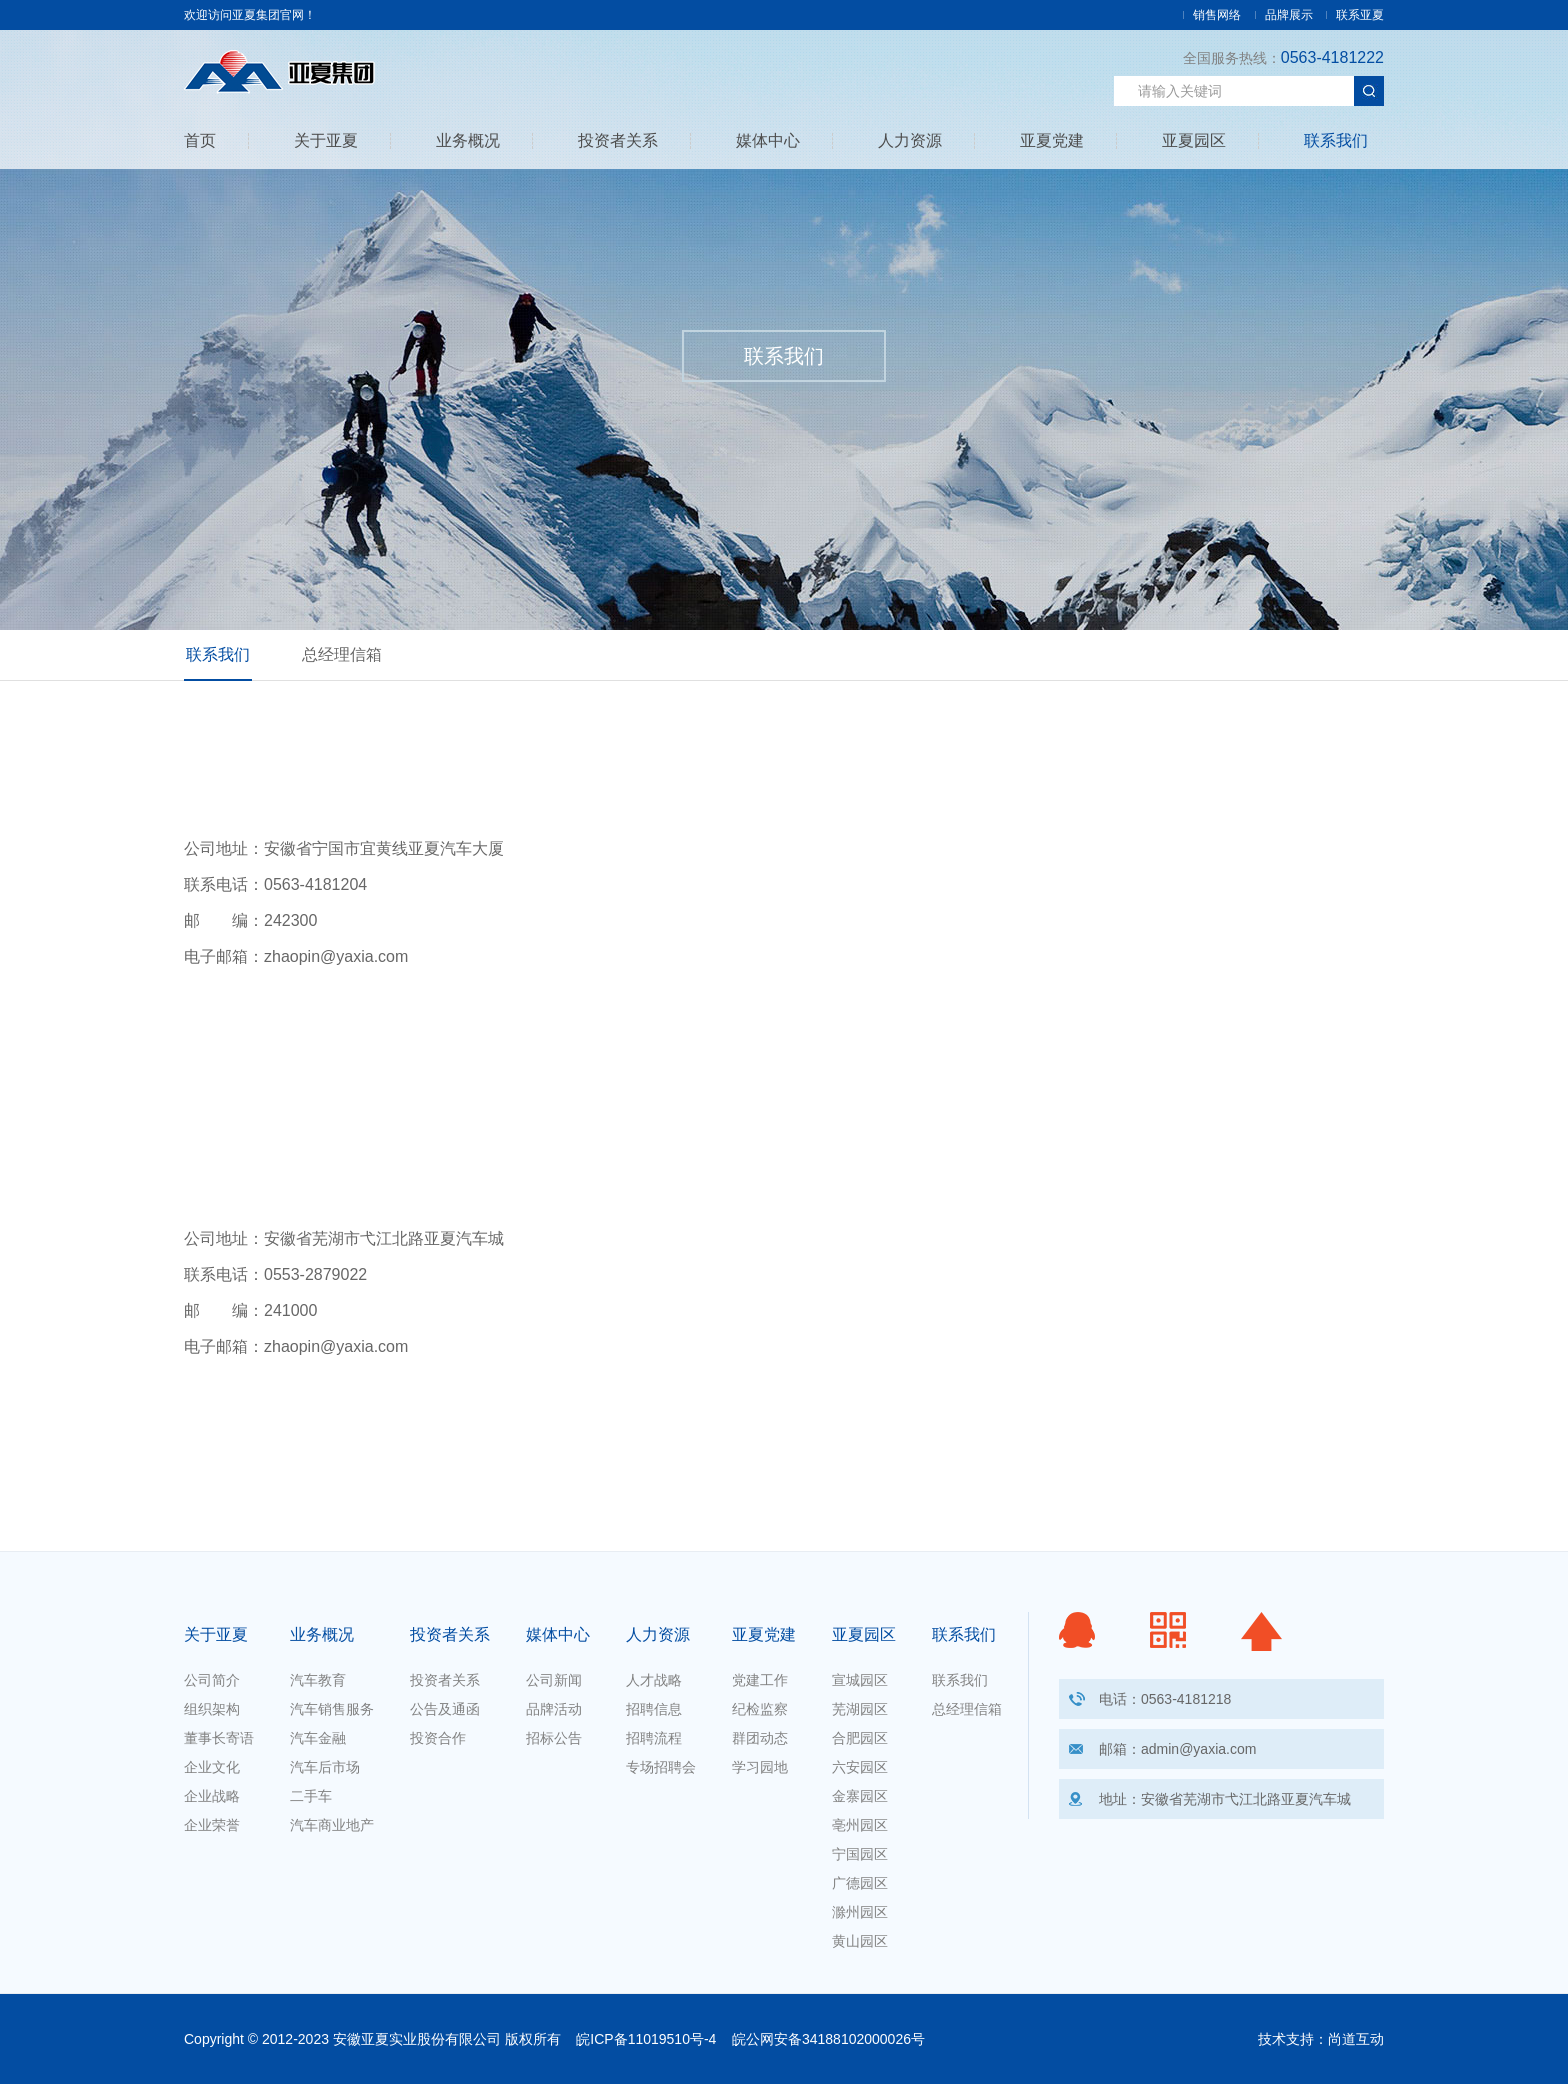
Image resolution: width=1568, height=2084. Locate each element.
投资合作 (438, 1738)
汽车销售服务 (332, 1709)
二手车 (311, 1796)
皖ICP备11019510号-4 (646, 2039)
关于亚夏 (326, 141)
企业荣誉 (212, 1825)
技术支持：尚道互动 (1321, 2039)
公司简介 (212, 1680)
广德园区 (860, 1883)
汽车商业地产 (332, 1825)
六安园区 (860, 1767)
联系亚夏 (1360, 15)
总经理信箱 (342, 654)
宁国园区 (860, 1854)
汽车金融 (318, 1738)
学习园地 (760, 1767)
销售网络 (1217, 15)
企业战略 (212, 1796)
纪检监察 (760, 1709)
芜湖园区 (860, 1709)
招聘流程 (654, 1738)
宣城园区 (860, 1680)
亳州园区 (860, 1825)
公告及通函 (445, 1709)
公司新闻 (554, 1680)
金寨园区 (860, 1796)
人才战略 (654, 1680)
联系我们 (1336, 141)
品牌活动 (554, 1709)
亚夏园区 (1194, 141)
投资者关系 (618, 141)
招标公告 (554, 1738)
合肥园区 (860, 1738)
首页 (200, 141)
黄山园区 (860, 1941)
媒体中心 (768, 141)
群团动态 (760, 1738)
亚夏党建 (1052, 141)
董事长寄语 (219, 1738)
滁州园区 (860, 1912)
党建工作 (760, 1680)
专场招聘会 (661, 1767)
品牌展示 (1289, 15)
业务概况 (468, 141)
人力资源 (910, 141)
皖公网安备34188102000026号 (828, 2039)
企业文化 (212, 1767)
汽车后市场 (325, 1767)
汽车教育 (318, 1680)
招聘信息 (654, 1709)
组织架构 (212, 1709)
